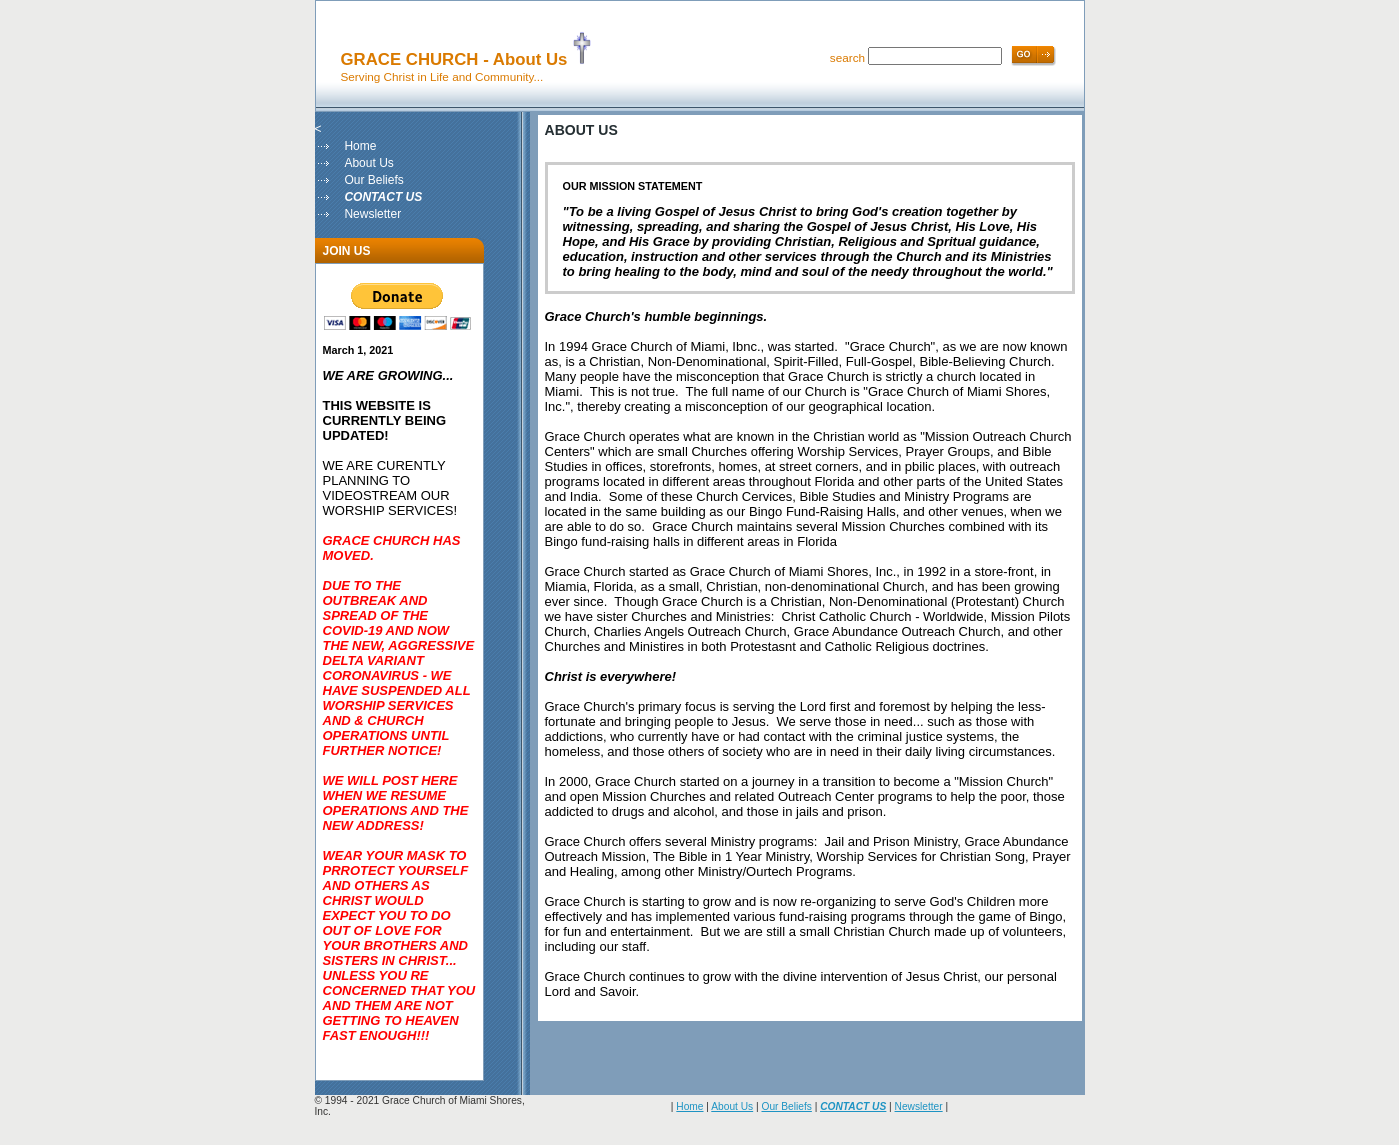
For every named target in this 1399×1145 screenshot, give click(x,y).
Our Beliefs (373, 180)
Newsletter (372, 214)
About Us (368, 163)
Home (360, 146)
